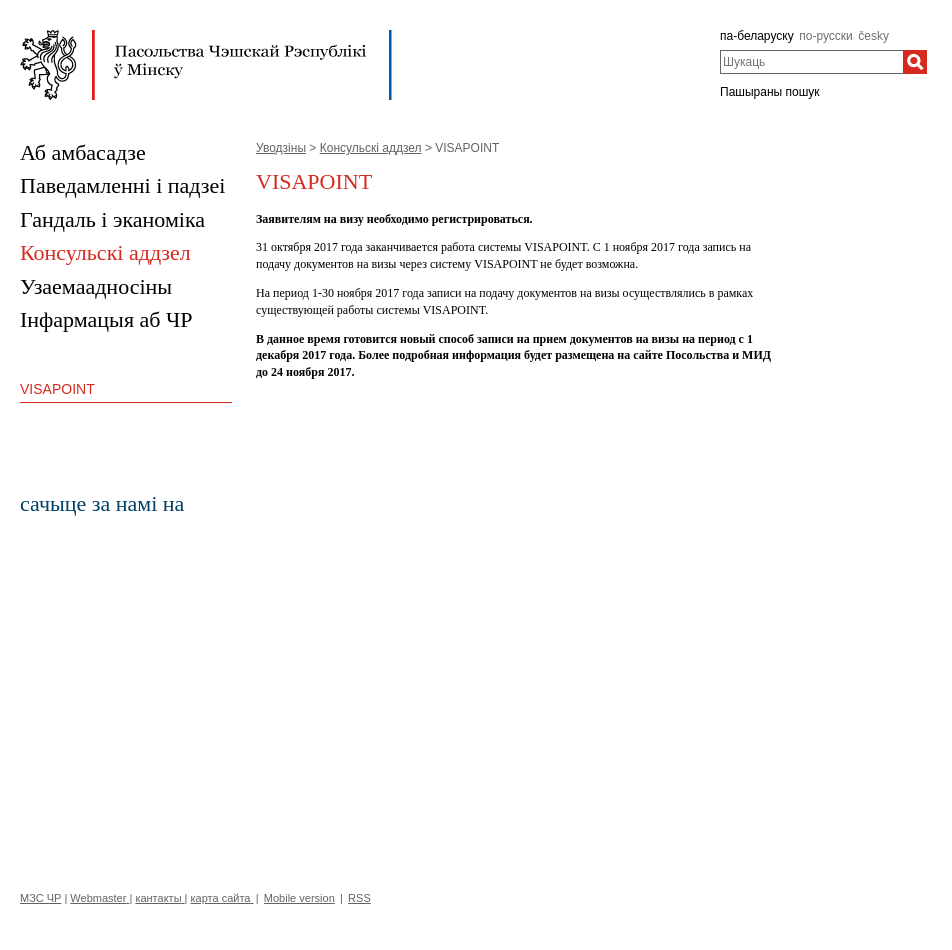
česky (873, 36)
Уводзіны (281, 148)
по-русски (826, 36)
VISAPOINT (57, 389)
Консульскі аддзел (371, 148)
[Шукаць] (915, 62)
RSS (359, 898)
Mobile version (299, 898)
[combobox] (811, 62)
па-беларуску (757, 36)
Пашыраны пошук (770, 92)
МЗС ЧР (40, 898)
